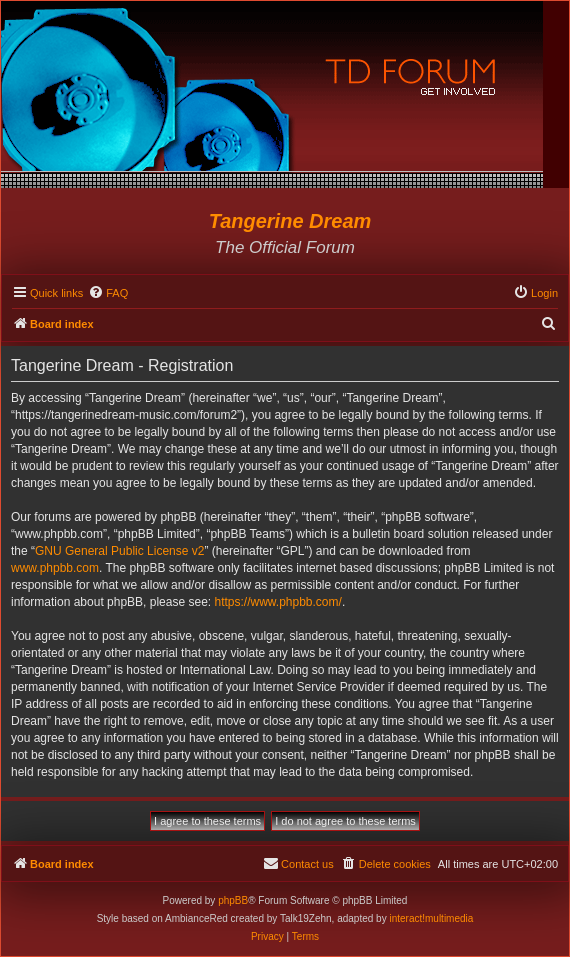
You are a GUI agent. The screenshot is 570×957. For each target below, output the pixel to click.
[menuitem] (108, 293)
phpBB (233, 900)
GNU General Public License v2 (119, 551)
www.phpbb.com (55, 568)
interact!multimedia (431, 918)
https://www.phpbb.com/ (277, 602)
